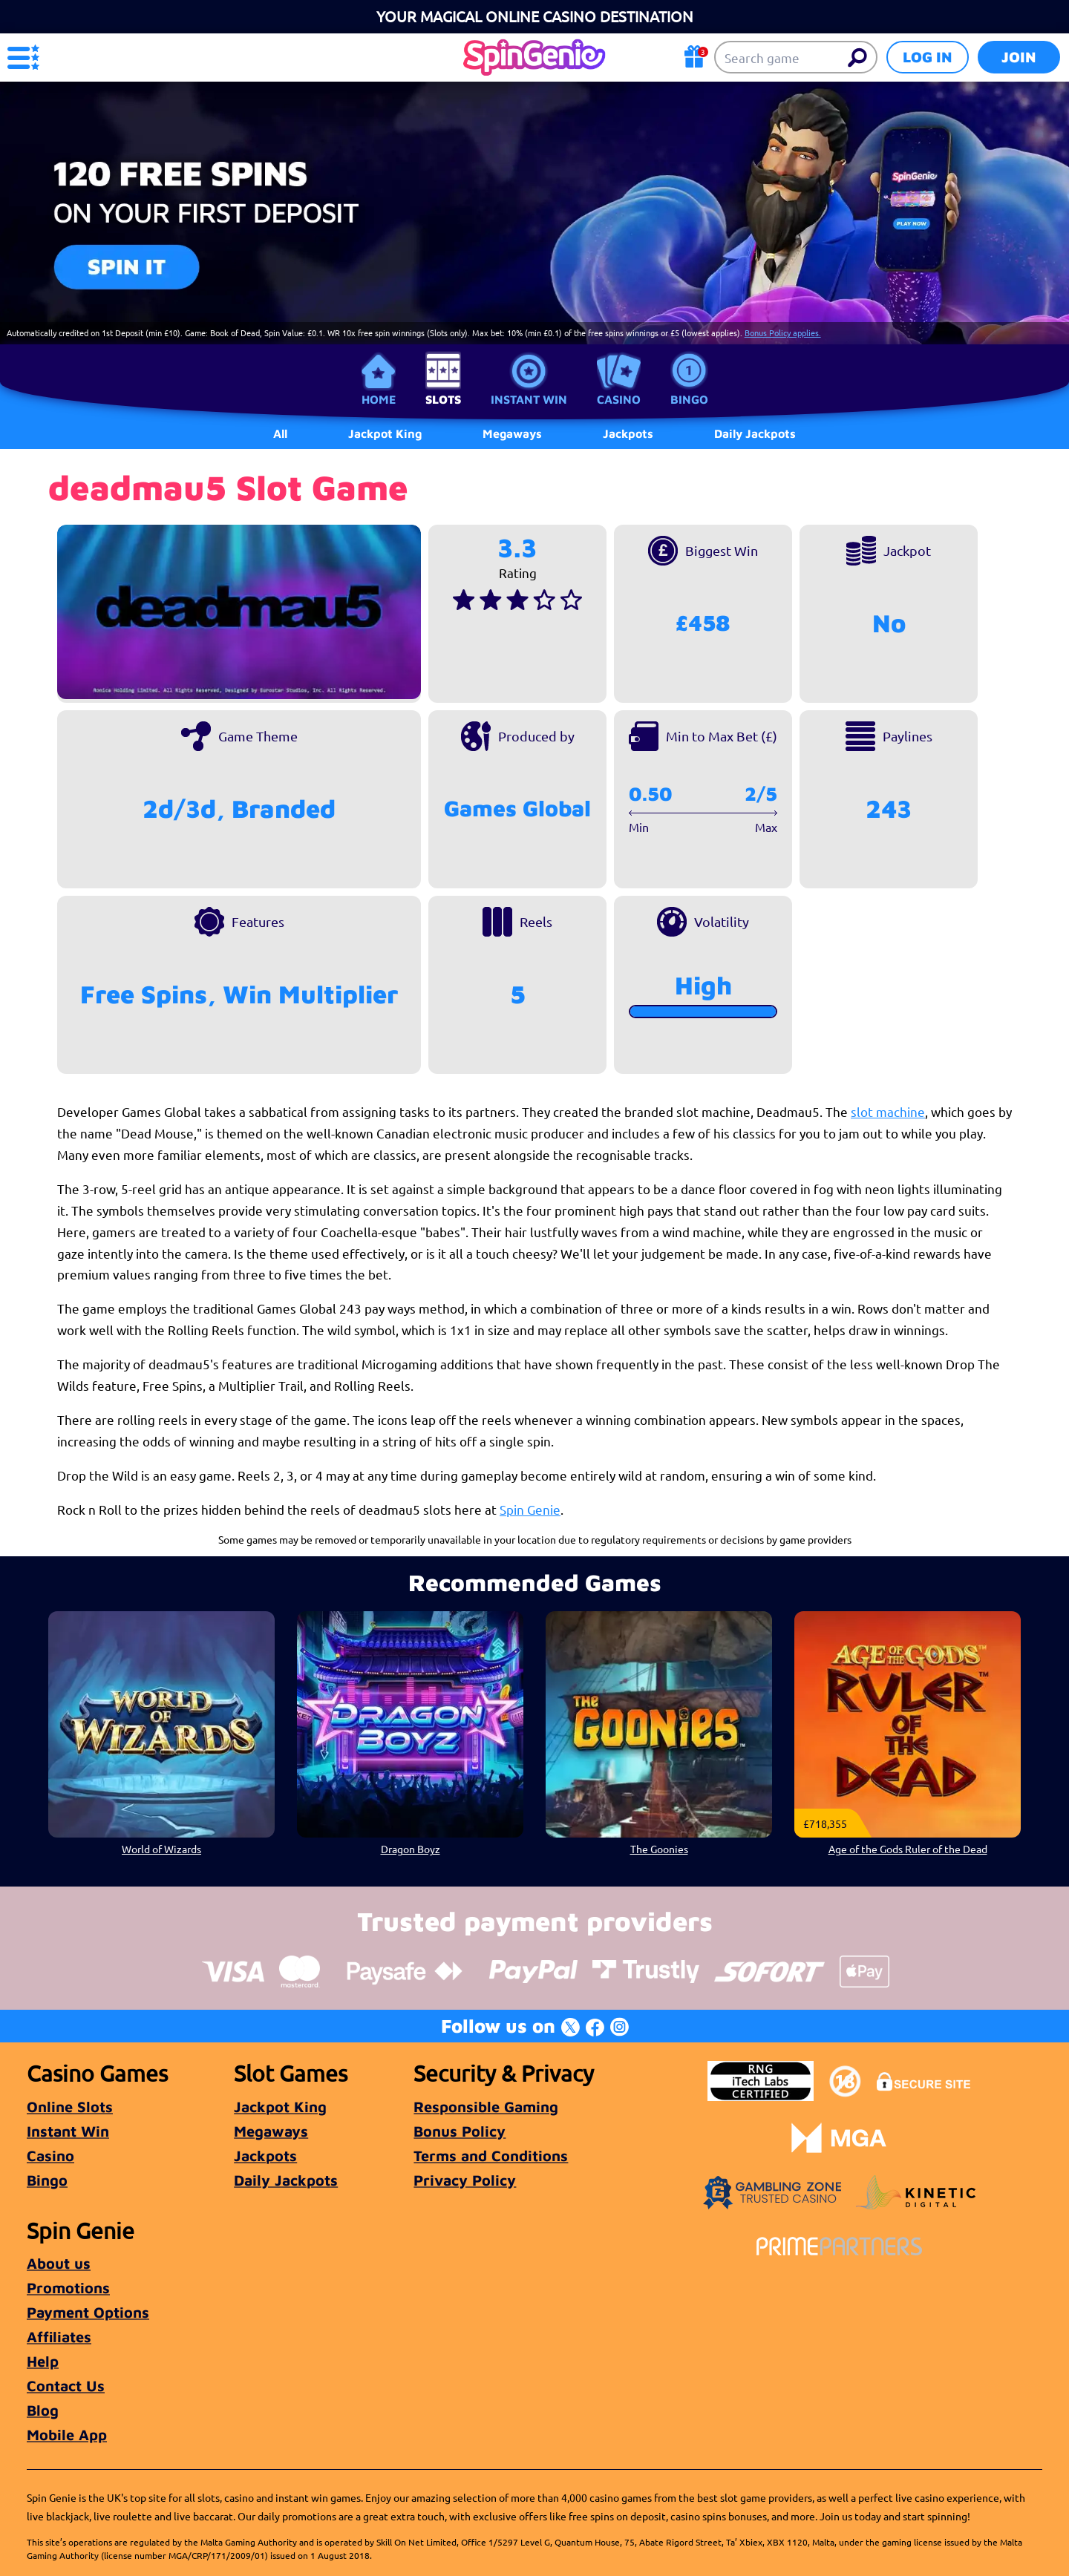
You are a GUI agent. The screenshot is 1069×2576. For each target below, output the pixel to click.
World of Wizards (161, 1848)
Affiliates (59, 2336)
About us (59, 2263)
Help (43, 2361)
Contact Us (66, 2385)
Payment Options (88, 2312)
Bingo (689, 399)
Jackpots (265, 2155)
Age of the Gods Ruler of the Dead (907, 1848)
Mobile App (67, 2434)
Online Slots (70, 2106)
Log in (927, 56)
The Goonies (659, 1848)
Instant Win (529, 399)
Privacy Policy (464, 2180)
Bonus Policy (459, 2131)
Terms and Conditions (490, 2155)
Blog (43, 2410)
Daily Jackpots (286, 2180)
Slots (443, 399)
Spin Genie (530, 1509)
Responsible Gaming (485, 2106)
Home (379, 399)
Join (1018, 56)
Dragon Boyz (410, 1848)
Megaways (271, 2131)
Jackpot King (280, 2106)
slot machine (888, 1111)
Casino (619, 399)
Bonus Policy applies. (783, 332)
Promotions (68, 2287)
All (280, 433)
